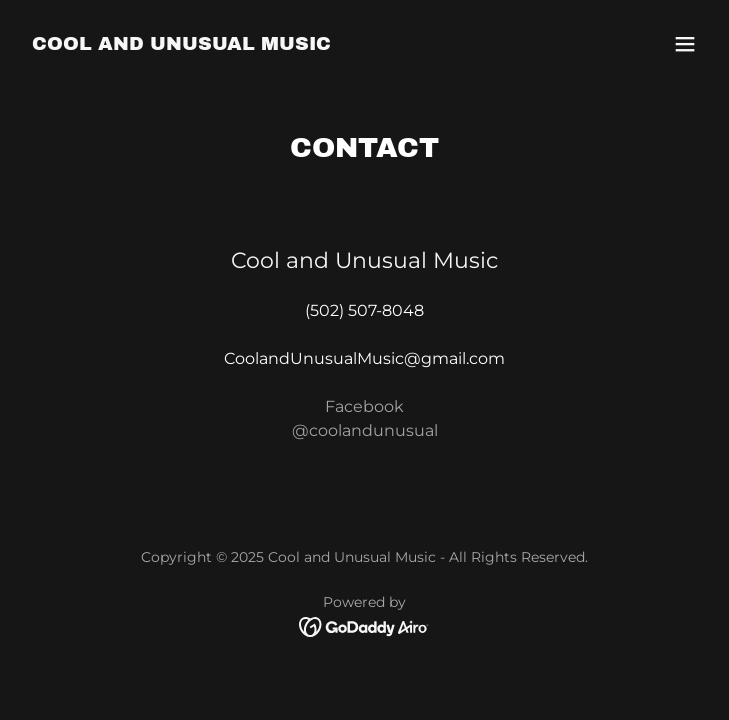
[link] (181, 44)
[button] (685, 44)
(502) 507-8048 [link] (364, 310)
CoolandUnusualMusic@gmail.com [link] (364, 358)
